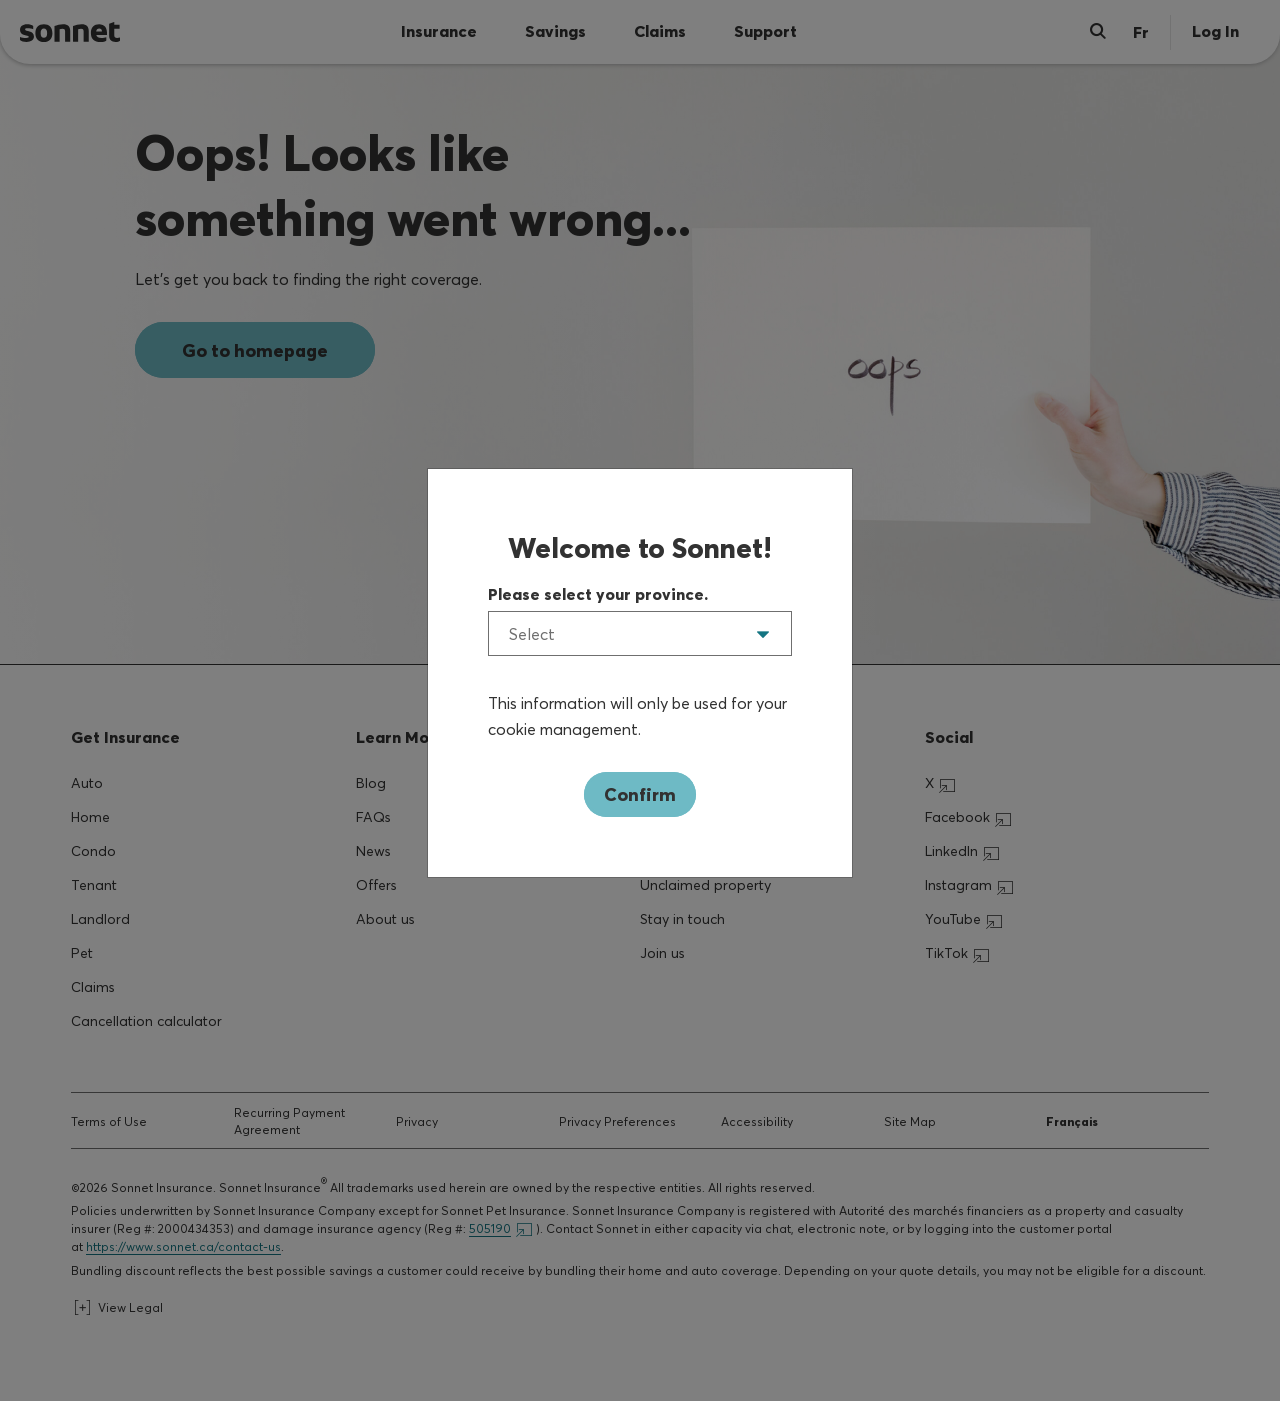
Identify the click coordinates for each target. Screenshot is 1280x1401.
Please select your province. (598, 594)
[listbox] (640, 633)
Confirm (640, 794)
